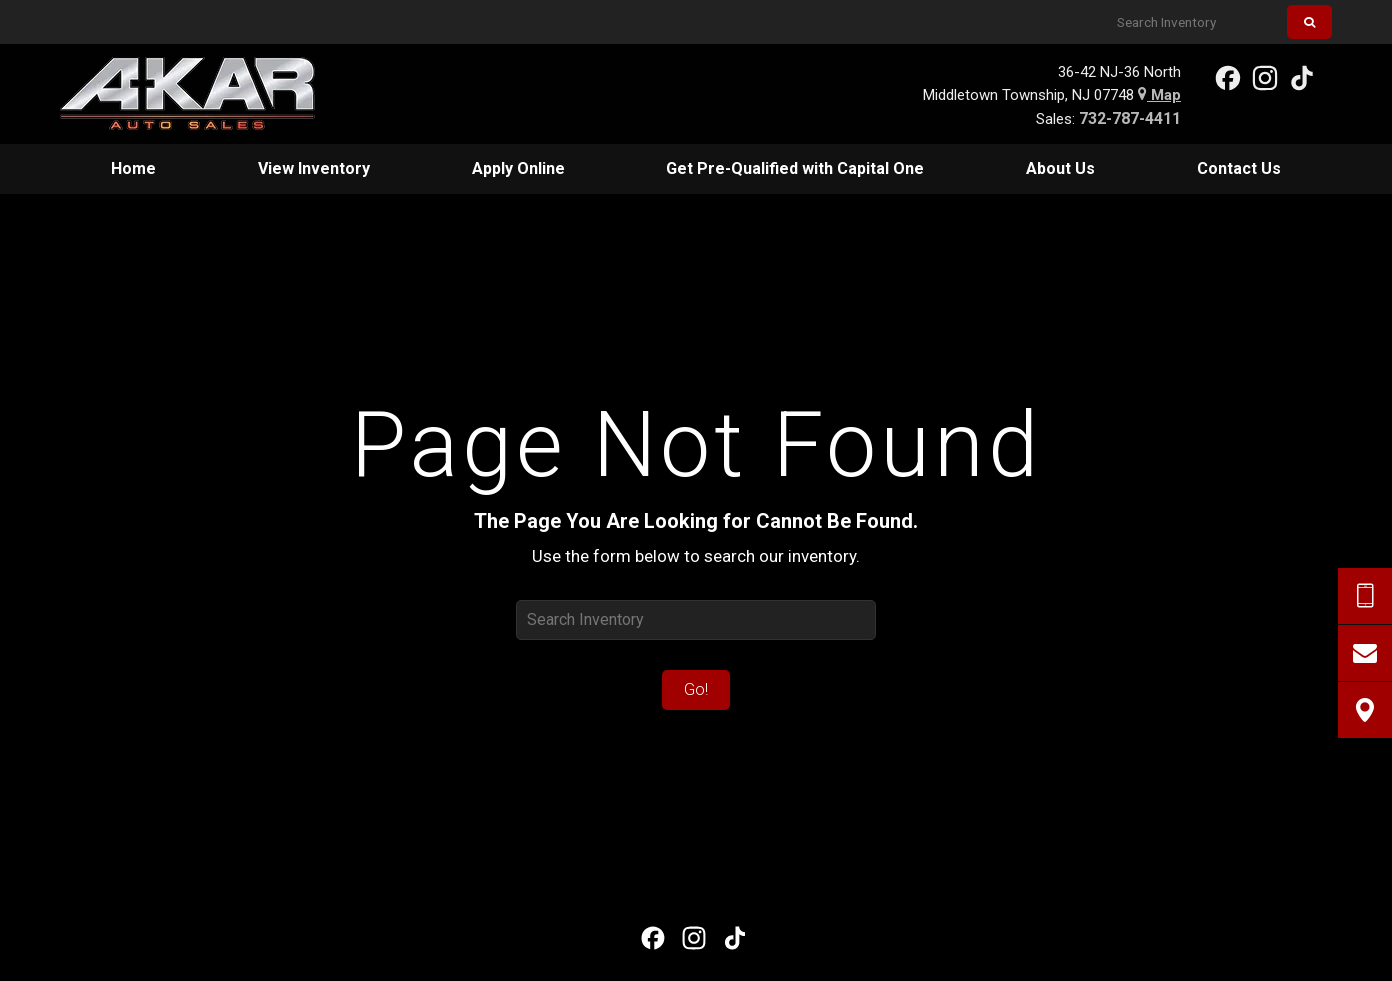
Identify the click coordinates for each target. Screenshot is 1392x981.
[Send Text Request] (1365, 596)
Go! (696, 689)
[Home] (202, 94)
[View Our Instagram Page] (1264, 77)
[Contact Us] (1365, 653)
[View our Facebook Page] (1227, 77)
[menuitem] (133, 169)
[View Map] (1365, 710)
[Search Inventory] (1194, 22)
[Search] (1309, 22)
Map (1159, 95)
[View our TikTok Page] (1301, 77)
